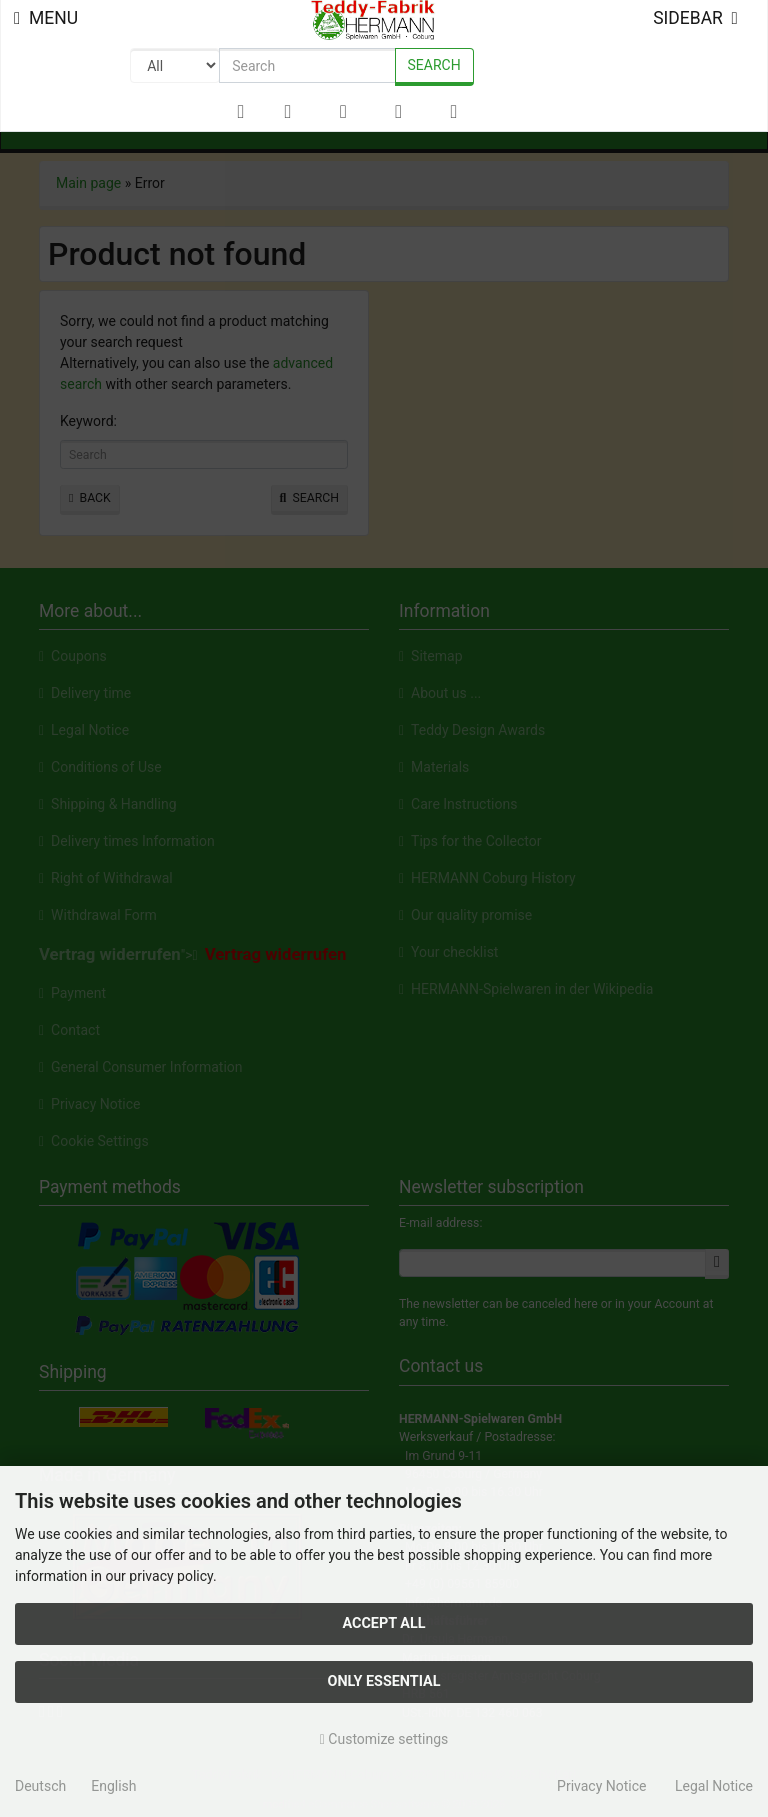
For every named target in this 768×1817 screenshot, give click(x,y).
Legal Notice (714, 1786)
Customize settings (384, 1739)
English (113, 1786)
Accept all (383, 1623)
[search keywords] (307, 65)
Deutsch (40, 1786)
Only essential (383, 1681)
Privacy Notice (601, 1786)
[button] (287, 112)
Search (434, 65)
